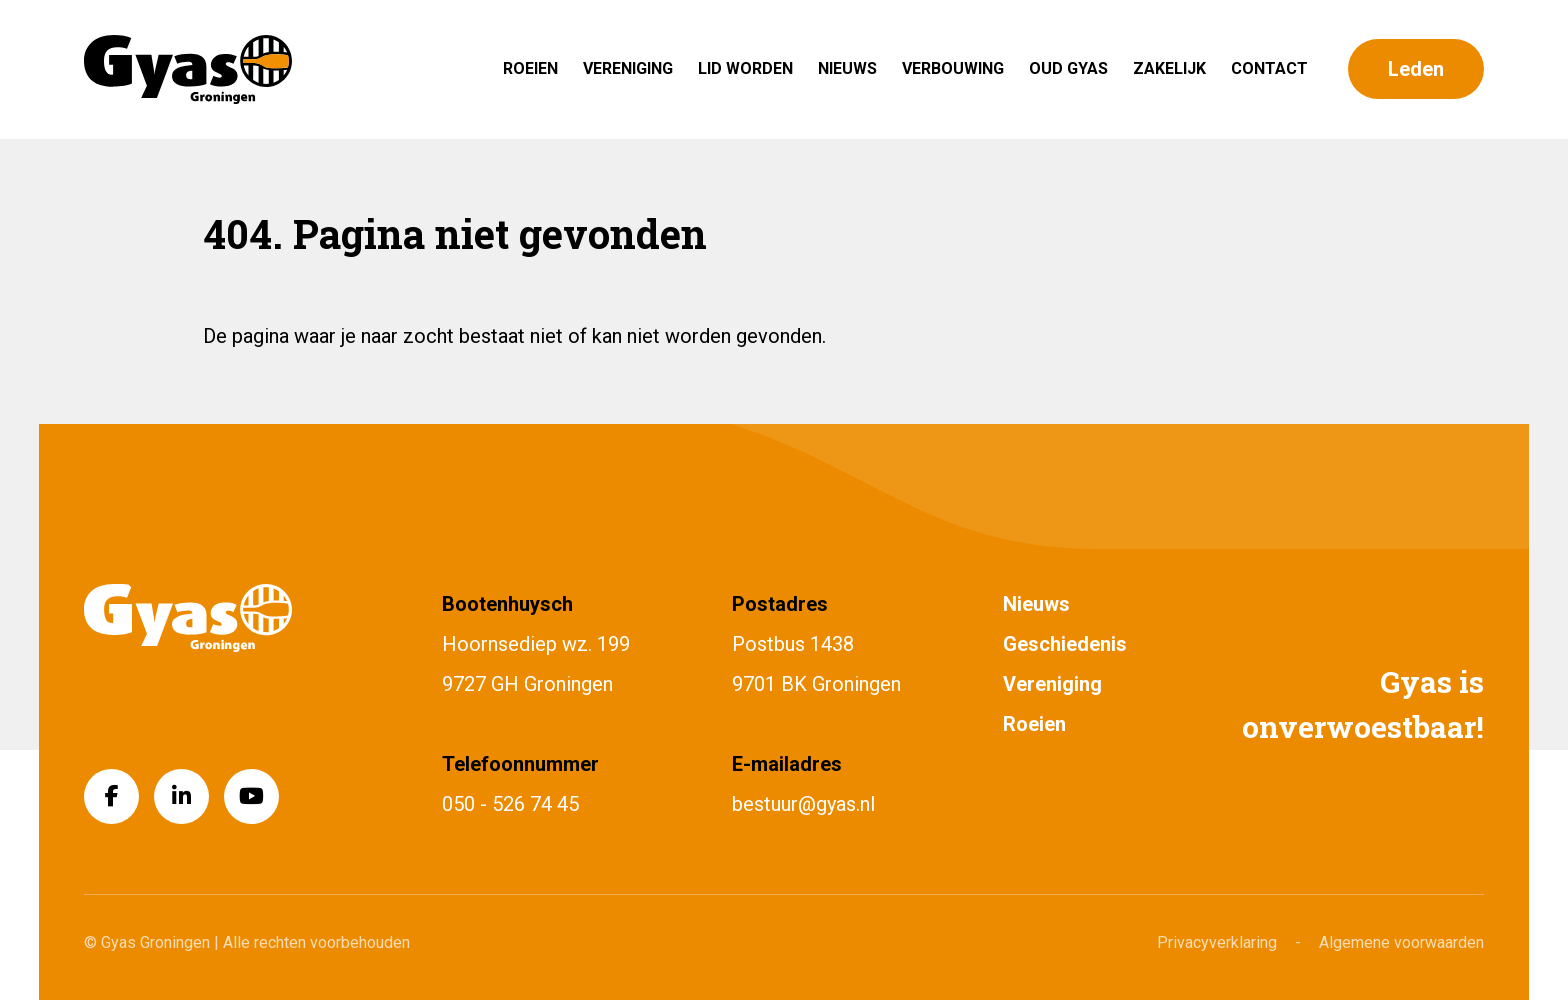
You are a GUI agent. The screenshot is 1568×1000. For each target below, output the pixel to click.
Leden (1416, 69)
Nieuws (847, 68)
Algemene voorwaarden (1401, 942)
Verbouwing (953, 68)
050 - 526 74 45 (510, 804)
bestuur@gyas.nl (803, 804)
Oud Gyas (1068, 68)
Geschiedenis (1065, 644)
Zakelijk (1169, 68)
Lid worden (745, 68)
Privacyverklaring (1217, 942)
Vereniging (628, 68)
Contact (1269, 68)
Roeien (530, 68)
